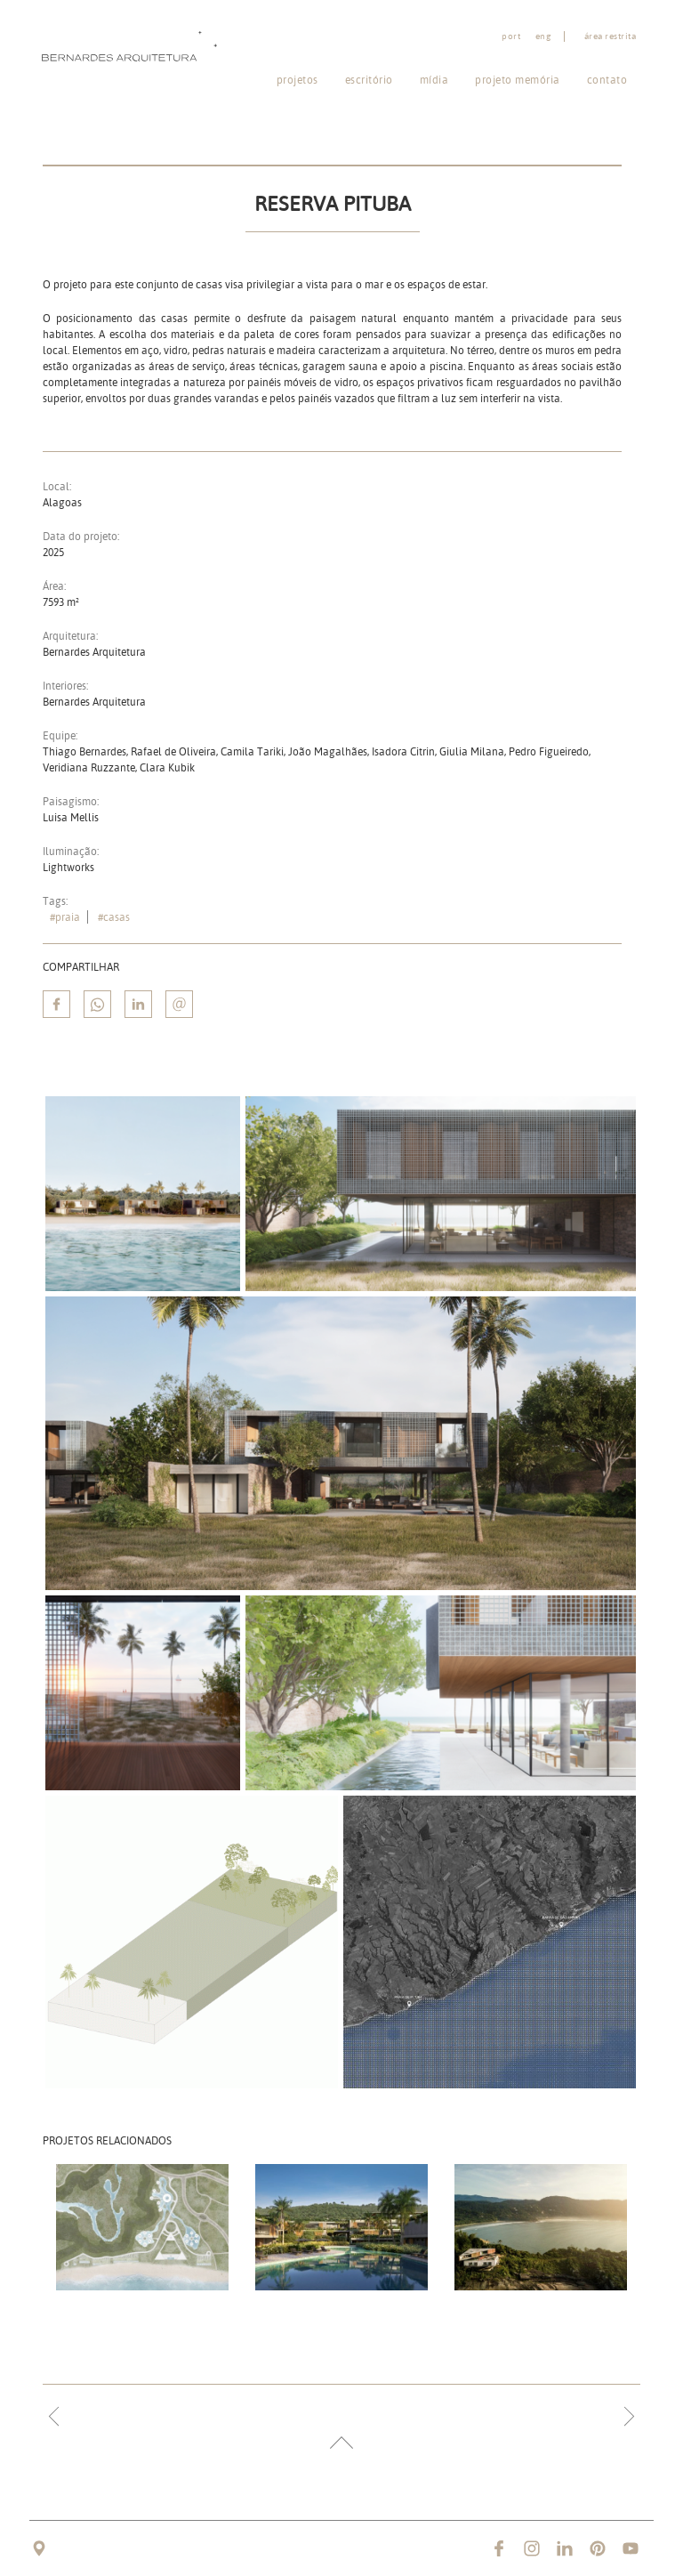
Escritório (369, 79)
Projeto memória (517, 79)
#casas (114, 917)
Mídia (434, 79)
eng (543, 36)
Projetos (297, 79)
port (511, 36)
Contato (607, 79)
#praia (65, 917)
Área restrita (610, 36)
